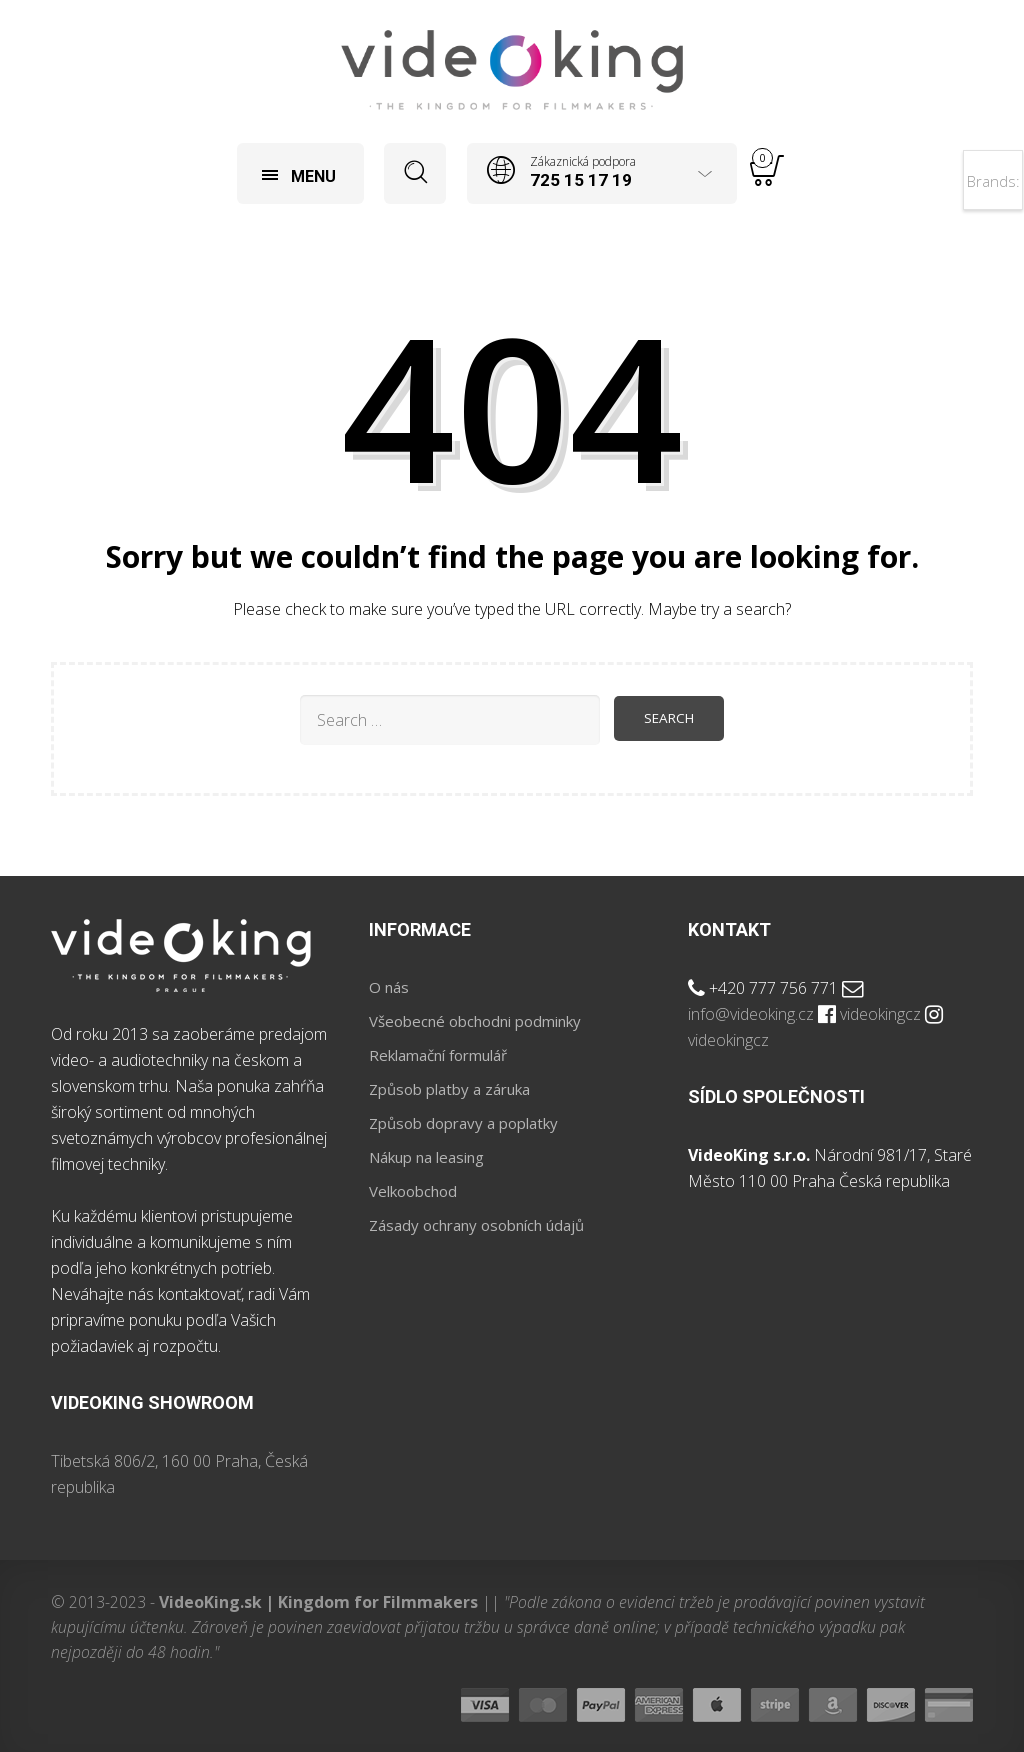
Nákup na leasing (426, 1157)
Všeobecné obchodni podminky (475, 1021)
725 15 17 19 (581, 180)
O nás (389, 987)
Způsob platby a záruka (449, 1089)
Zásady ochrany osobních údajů (476, 1225)
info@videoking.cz (751, 1014)
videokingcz (880, 1014)
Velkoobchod (413, 1191)
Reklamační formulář (438, 1055)
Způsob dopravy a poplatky (463, 1123)
